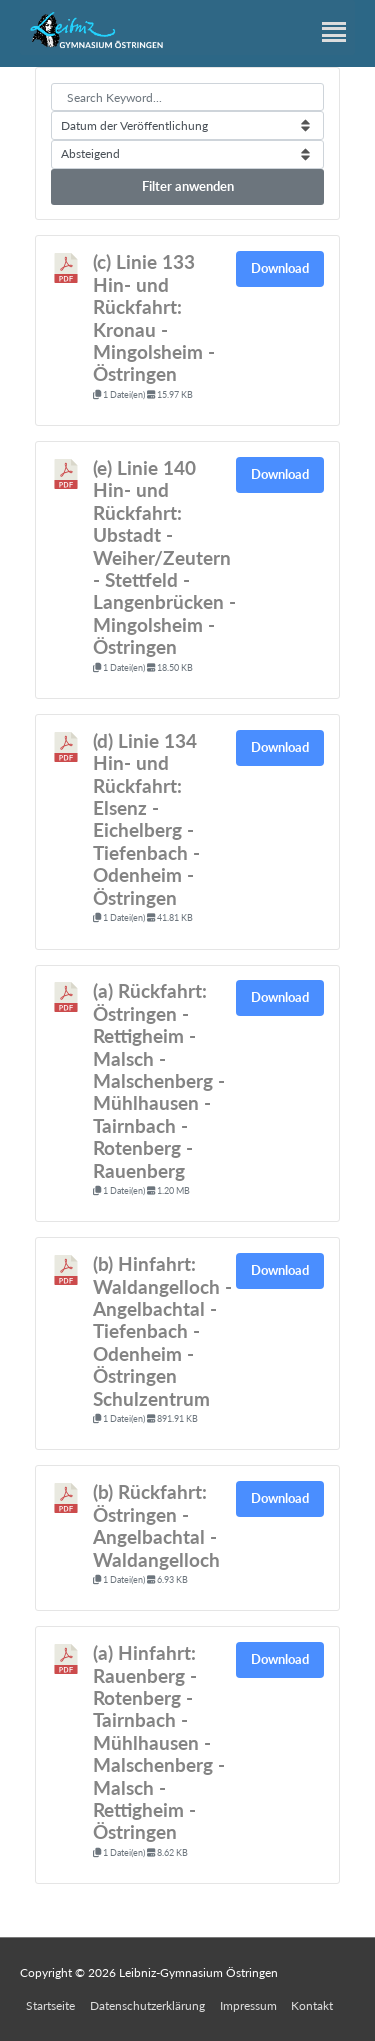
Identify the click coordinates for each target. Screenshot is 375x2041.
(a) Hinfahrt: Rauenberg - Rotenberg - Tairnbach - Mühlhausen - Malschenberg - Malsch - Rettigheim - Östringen (159, 1742)
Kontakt (312, 2005)
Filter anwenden (188, 186)
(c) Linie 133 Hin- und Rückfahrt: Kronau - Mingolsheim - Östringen (154, 318)
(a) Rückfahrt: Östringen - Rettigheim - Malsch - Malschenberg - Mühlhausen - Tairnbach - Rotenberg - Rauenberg (159, 1080)
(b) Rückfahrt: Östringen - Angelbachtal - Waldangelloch (156, 1525)
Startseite (50, 2005)
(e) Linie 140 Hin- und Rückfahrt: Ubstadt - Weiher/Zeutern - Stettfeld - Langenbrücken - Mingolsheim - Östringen (164, 557)
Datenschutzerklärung (147, 2005)
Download (280, 268)
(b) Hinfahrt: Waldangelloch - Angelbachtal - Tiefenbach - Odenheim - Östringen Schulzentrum (162, 1331)
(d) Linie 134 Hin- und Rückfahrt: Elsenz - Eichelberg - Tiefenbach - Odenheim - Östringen (146, 819)
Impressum (248, 2005)
